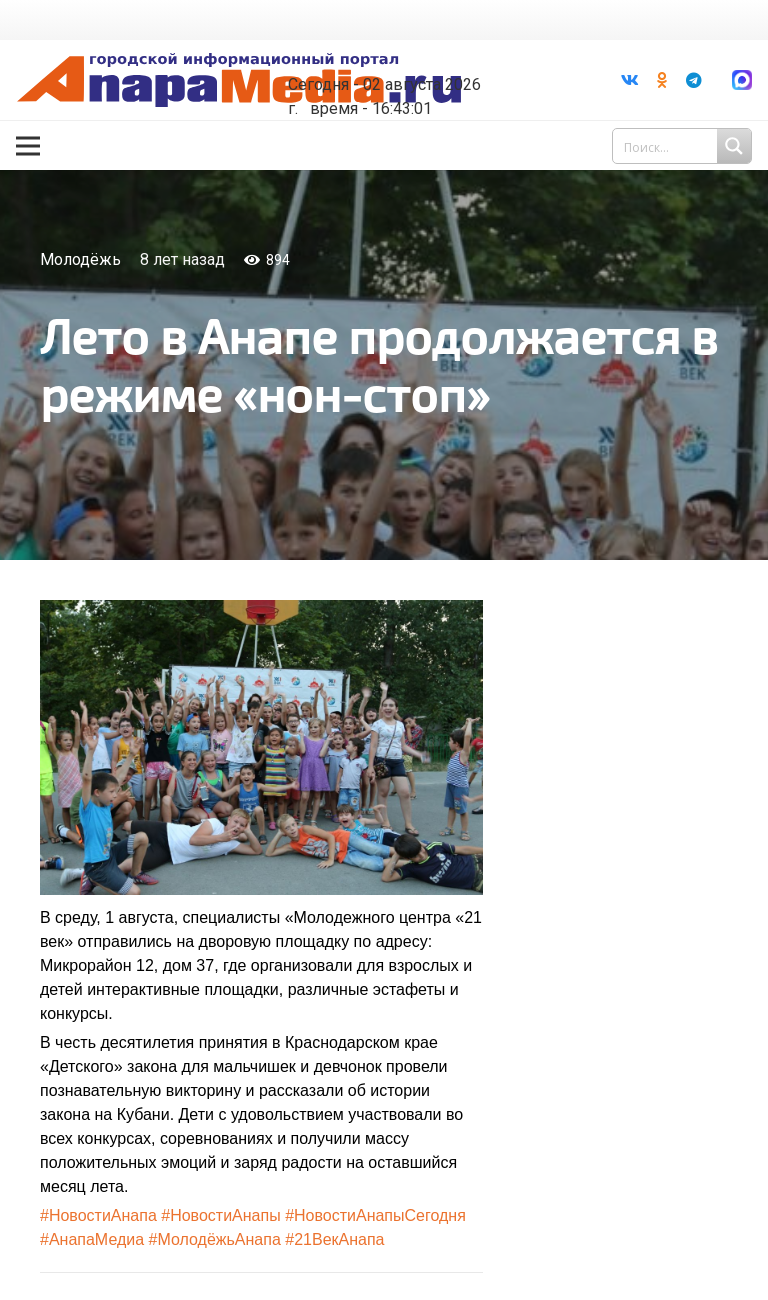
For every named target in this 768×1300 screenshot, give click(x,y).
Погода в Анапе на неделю (396, 52)
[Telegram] (694, 80)
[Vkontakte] (630, 80)
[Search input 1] (684, 146)
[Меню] (28, 146)
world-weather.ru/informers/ (396, 70)
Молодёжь (80, 259)
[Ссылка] (239, 80)
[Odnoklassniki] (662, 80)
